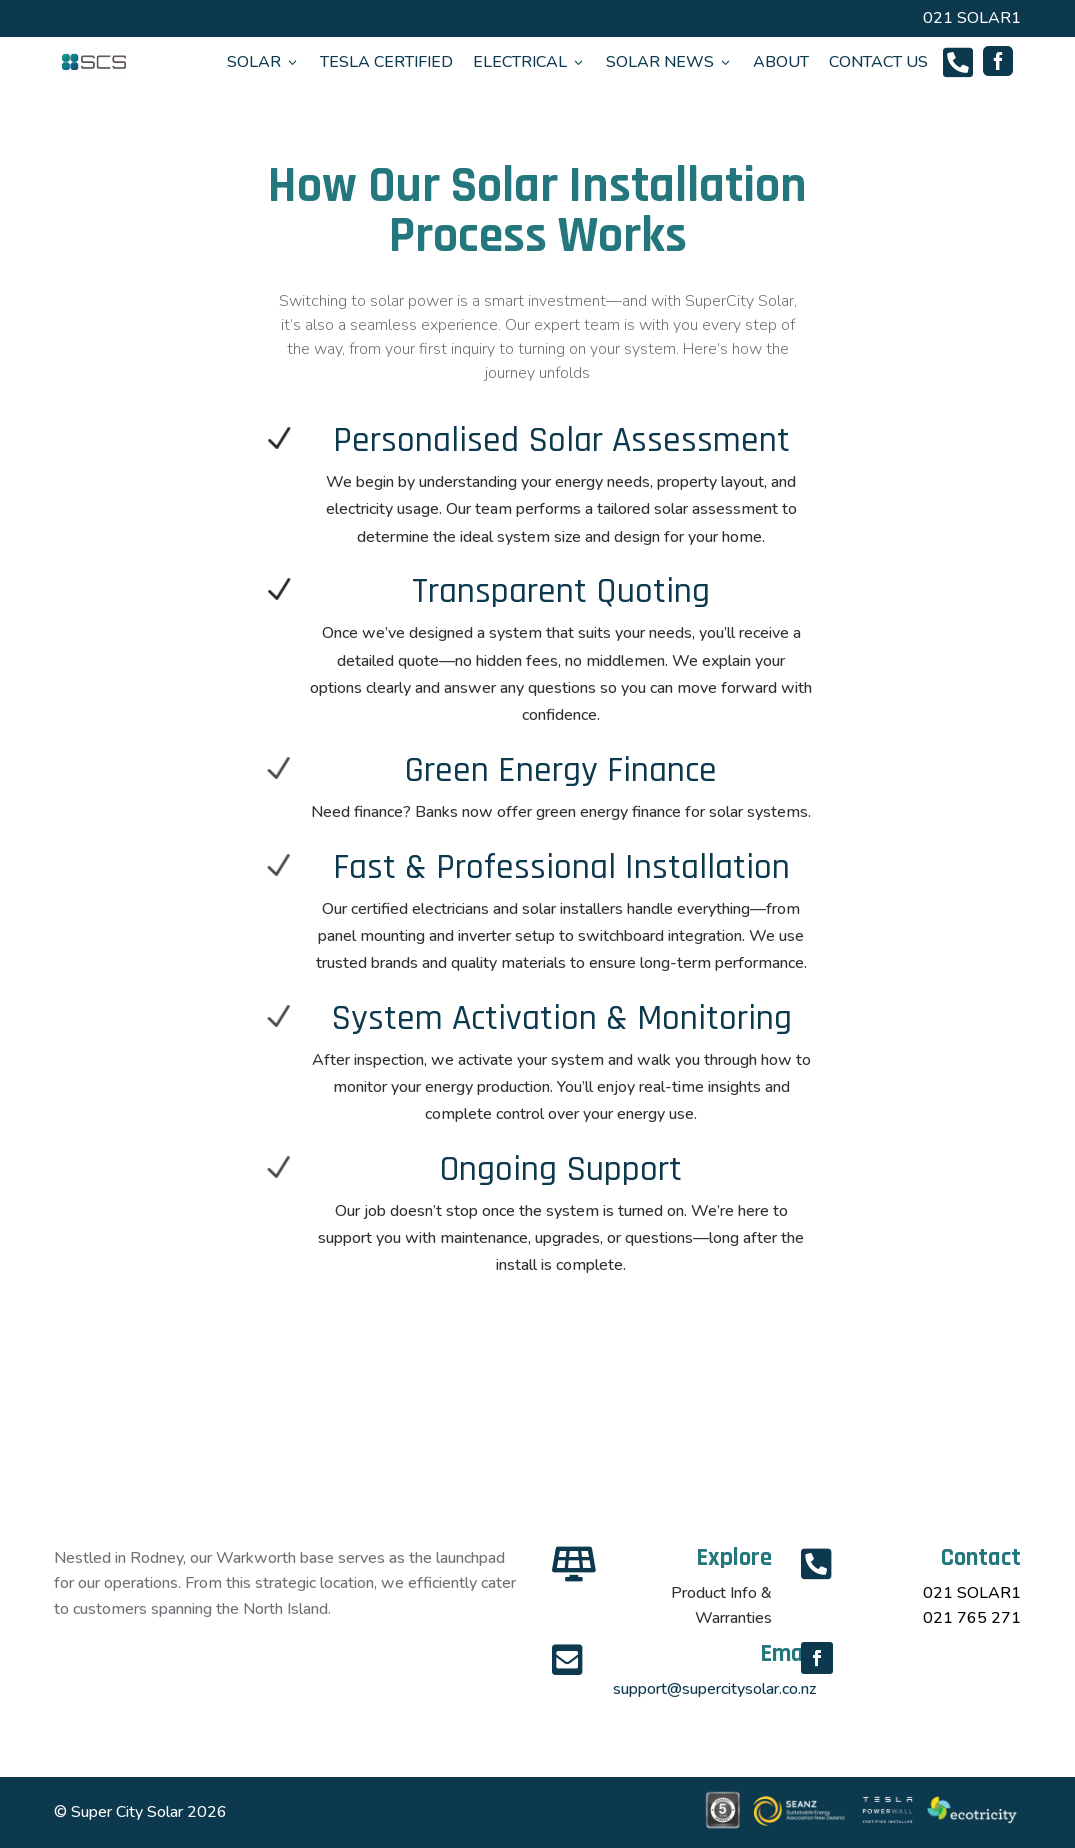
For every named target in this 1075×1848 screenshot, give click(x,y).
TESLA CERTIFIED (386, 62)
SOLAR (263, 62)
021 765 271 (972, 1618)
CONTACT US (878, 62)
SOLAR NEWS (669, 62)
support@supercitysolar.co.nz (714, 1689)
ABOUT (781, 62)
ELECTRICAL (529, 62)
